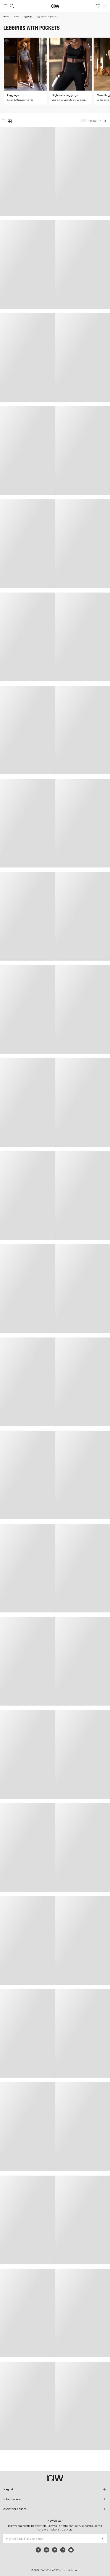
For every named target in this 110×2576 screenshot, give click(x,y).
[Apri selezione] (106, 121)
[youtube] (71, 2550)
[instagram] (46, 2550)
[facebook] (38, 2550)
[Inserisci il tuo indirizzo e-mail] (50, 2538)
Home (6, 16)
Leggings (27, 16)
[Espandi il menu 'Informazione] (55, 2499)
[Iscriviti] (102, 2539)
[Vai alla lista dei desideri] (98, 6)
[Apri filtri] (100, 121)
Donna (16, 16)
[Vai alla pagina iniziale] (55, 6)
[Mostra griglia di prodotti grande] (3, 121)
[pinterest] (54, 2550)
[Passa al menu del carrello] (104, 6)
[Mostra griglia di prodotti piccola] (10, 121)
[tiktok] (63, 2550)
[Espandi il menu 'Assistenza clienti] (55, 2509)
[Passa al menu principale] (5, 6)
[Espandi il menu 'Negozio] (55, 2489)
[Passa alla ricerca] (12, 6)
